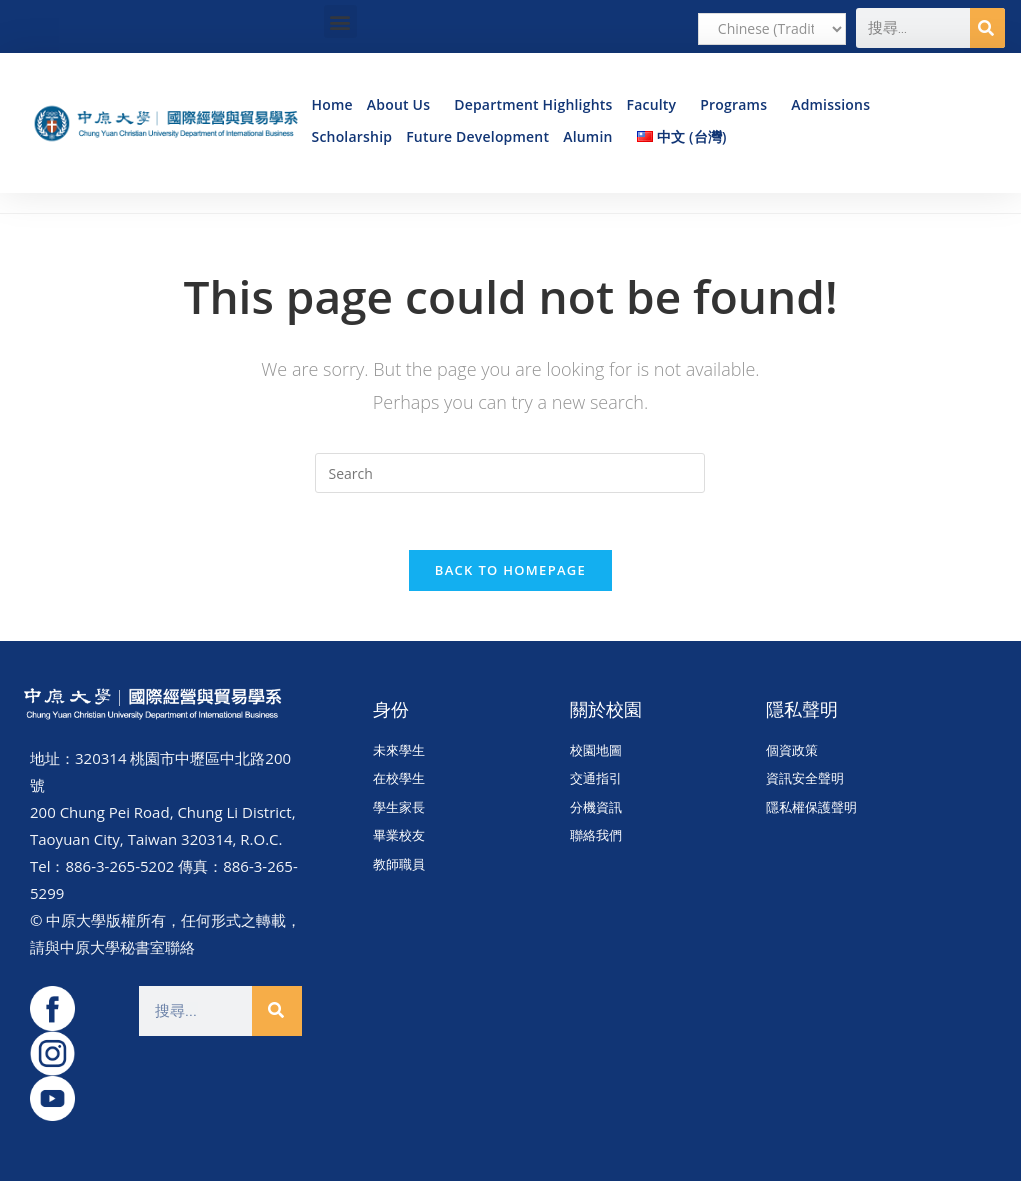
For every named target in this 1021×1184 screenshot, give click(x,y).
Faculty (657, 105)
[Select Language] (772, 29)
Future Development (477, 136)
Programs (738, 105)
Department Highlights (533, 104)
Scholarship (351, 136)
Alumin (592, 137)
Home (331, 104)
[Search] (987, 28)
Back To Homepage (510, 573)
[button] (340, 21)
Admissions (835, 105)
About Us (403, 105)
